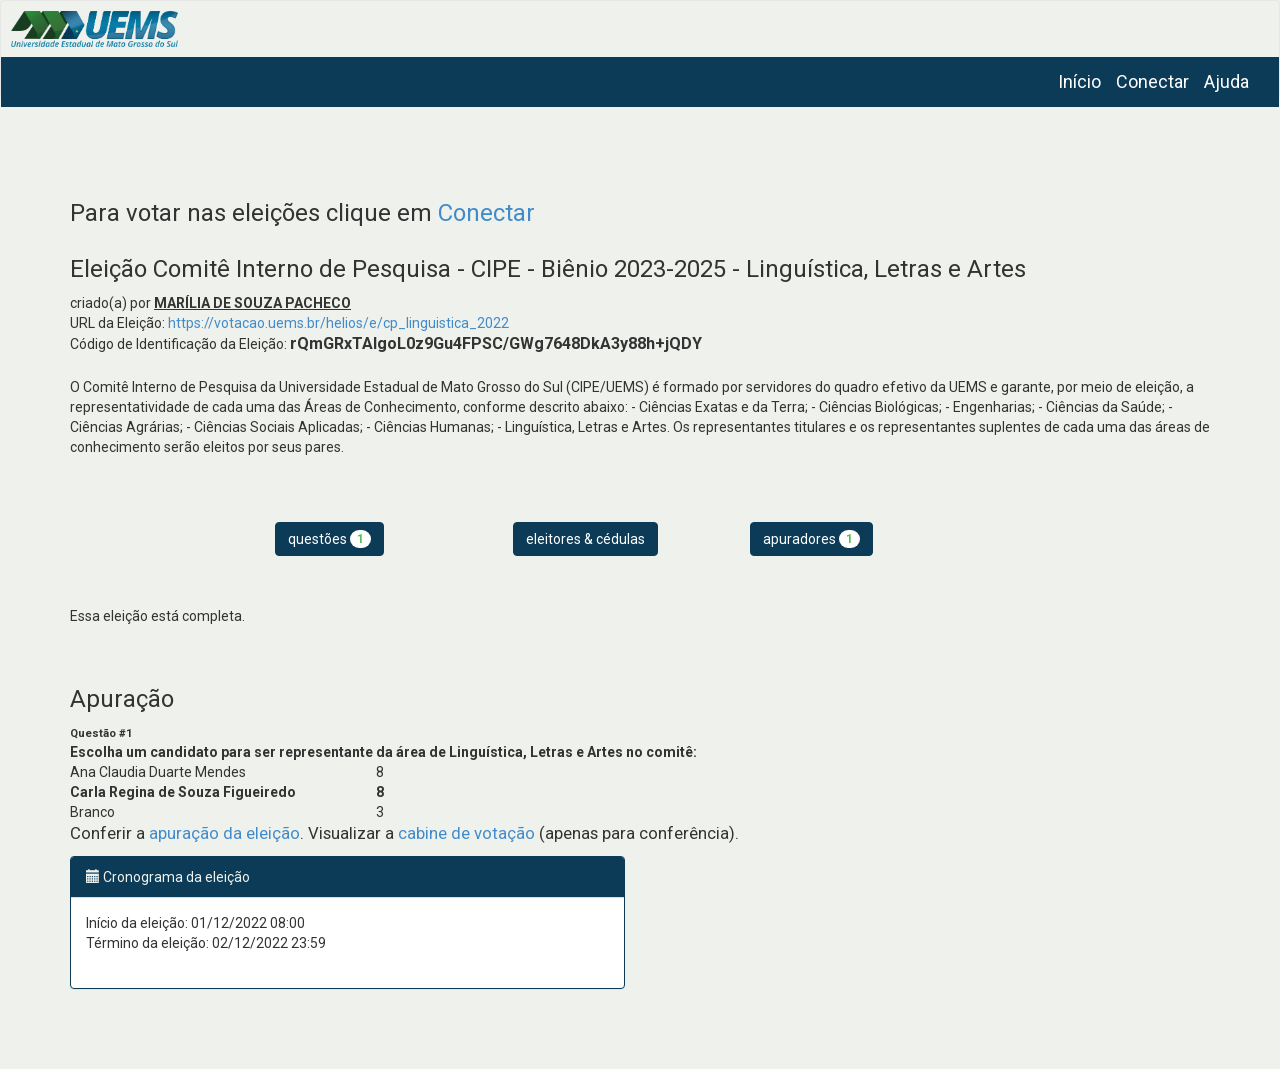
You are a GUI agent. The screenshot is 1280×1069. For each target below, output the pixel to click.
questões (329, 539)
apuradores (811, 539)
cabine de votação (466, 833)
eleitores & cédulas (585, 539)
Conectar (1152, 81)
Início (1079, 81)
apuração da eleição (224, 833)
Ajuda (1226, 81)
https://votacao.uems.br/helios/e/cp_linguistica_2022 (338, 323)
